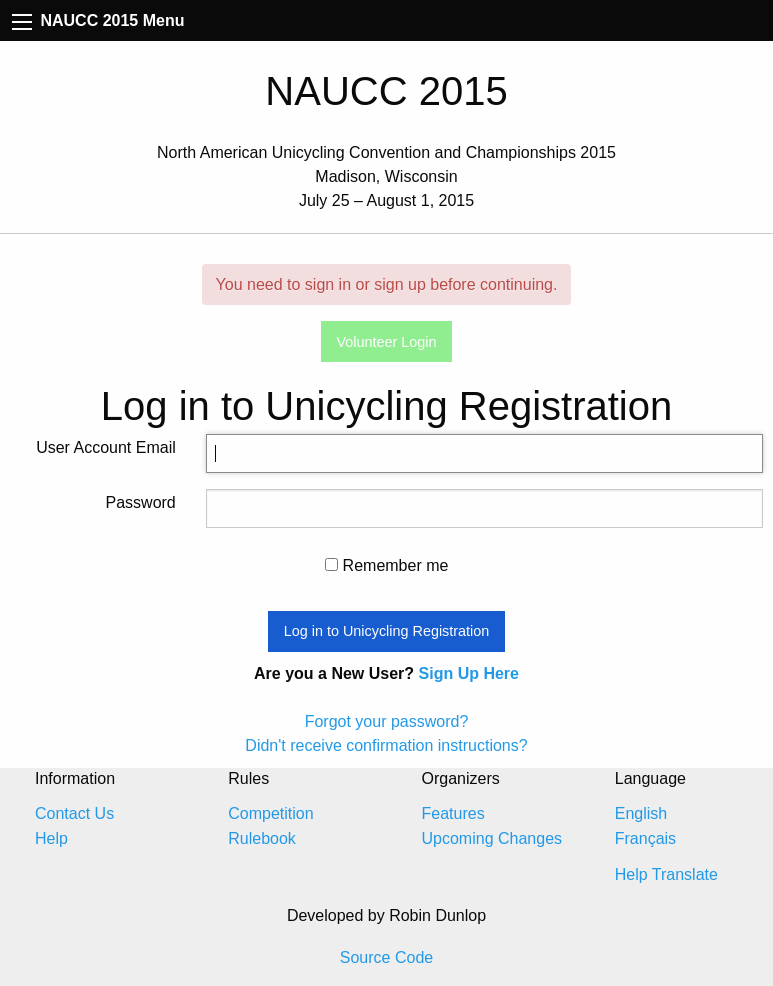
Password (141, 502)
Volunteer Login (386, 342)
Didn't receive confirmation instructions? (386, 745)
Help (51, 838)
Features (453, 813)
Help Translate (666, 874)
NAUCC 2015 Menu (98, 20)
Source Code (386, 957)
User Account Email (106, 447)
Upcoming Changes (492, 838)
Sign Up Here (469, 673)
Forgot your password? (387, 721)
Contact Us (74, 813)
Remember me (387, 565)
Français (645, 838)
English (641, 813)
